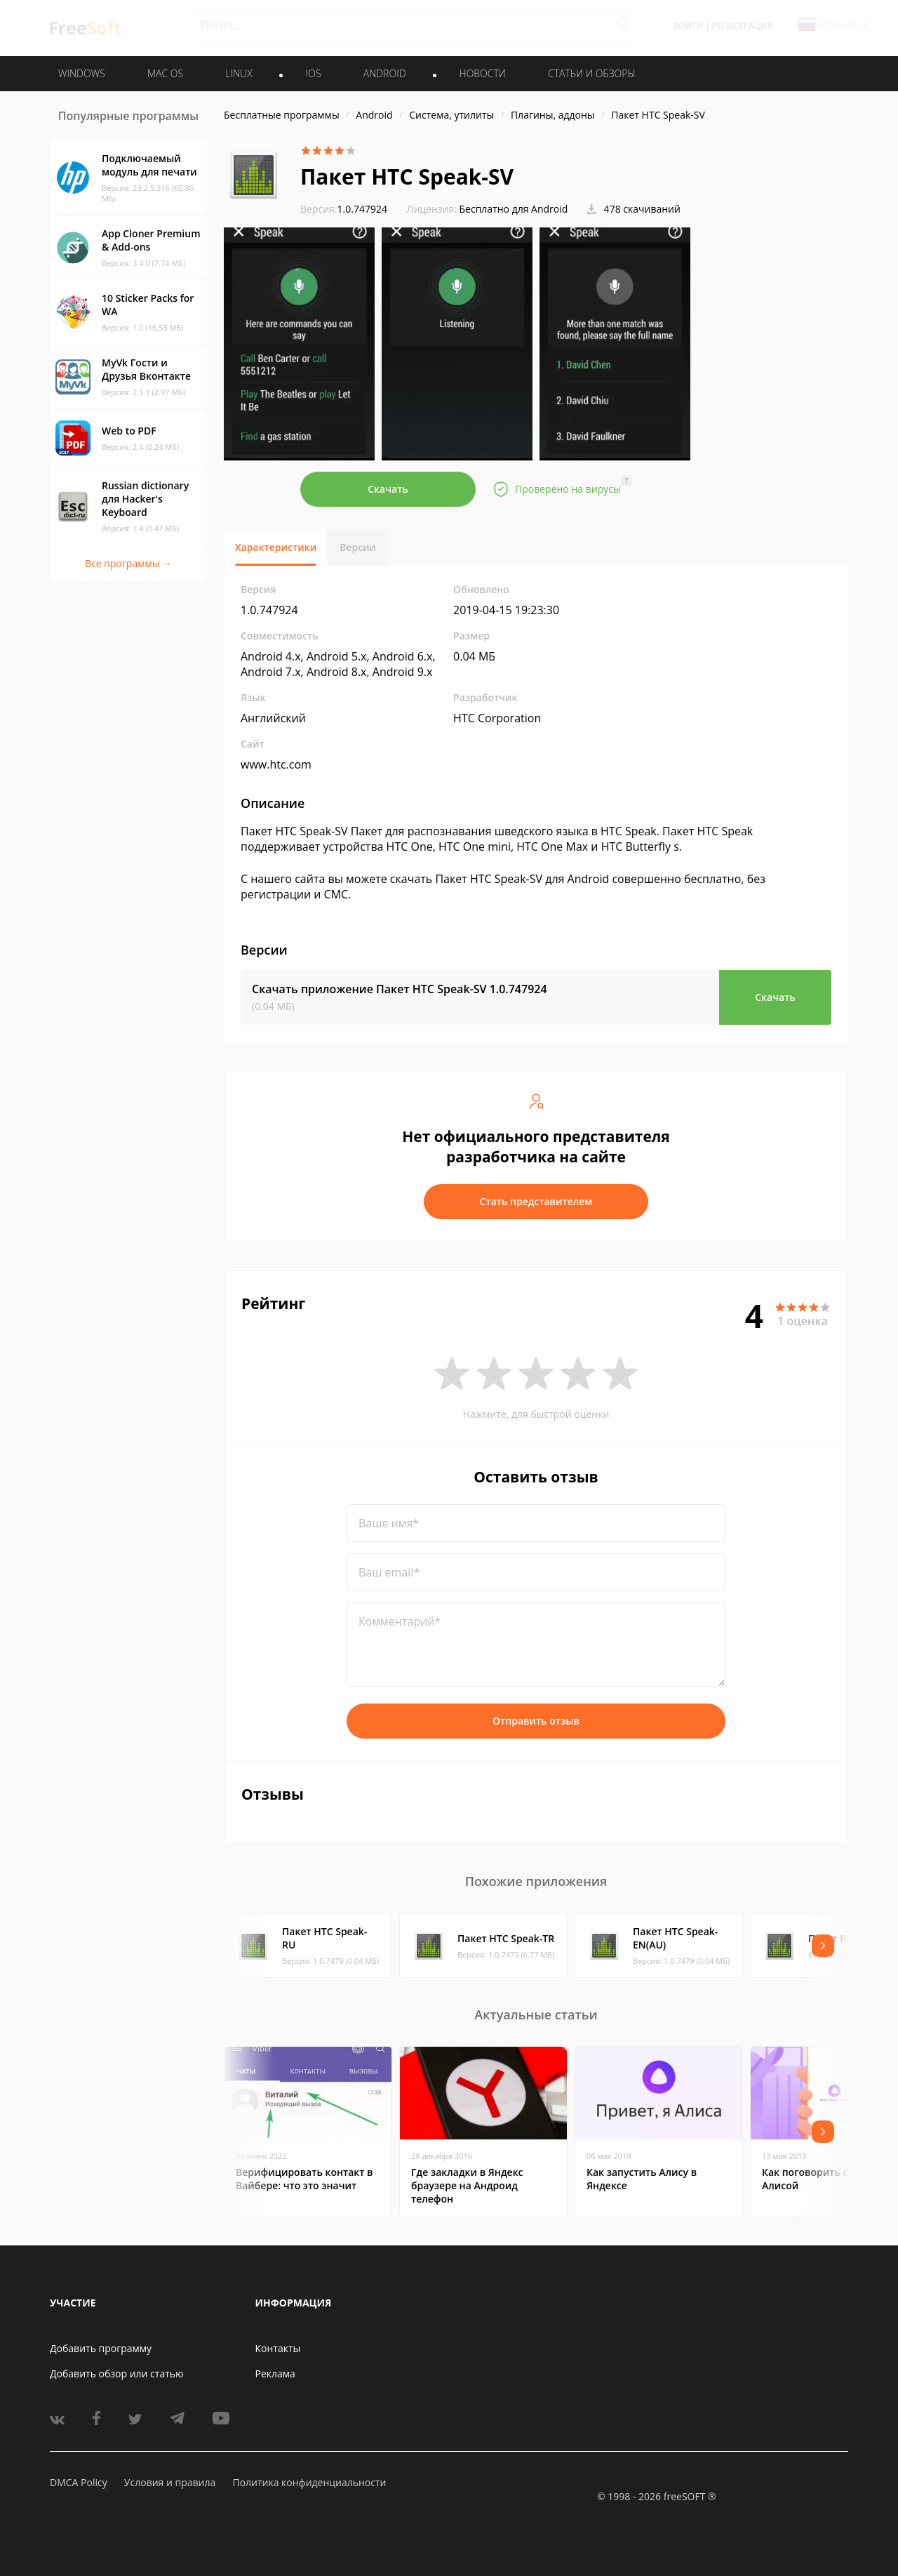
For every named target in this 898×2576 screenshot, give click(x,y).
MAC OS (165, 73)
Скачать (388, 489)
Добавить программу (101, 2348)
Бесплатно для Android (514, 208)
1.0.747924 (343, 208)
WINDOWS (81, 73)
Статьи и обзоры (592, 73)
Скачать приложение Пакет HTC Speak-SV (399, 989)
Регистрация (742, 26)
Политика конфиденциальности (309, 2482)
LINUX (238, 73)
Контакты (278, 2348)
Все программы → (128, 563)
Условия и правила (169, 2482)
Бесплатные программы (282, 114)
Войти (688, 26)
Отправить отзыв (535, 1720)
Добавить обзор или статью (117, 2373)
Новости (483, 73)
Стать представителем (536, 1201)
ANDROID (384, 73)
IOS (313, 73)
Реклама (275, 2373)
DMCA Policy (78, 2482)
